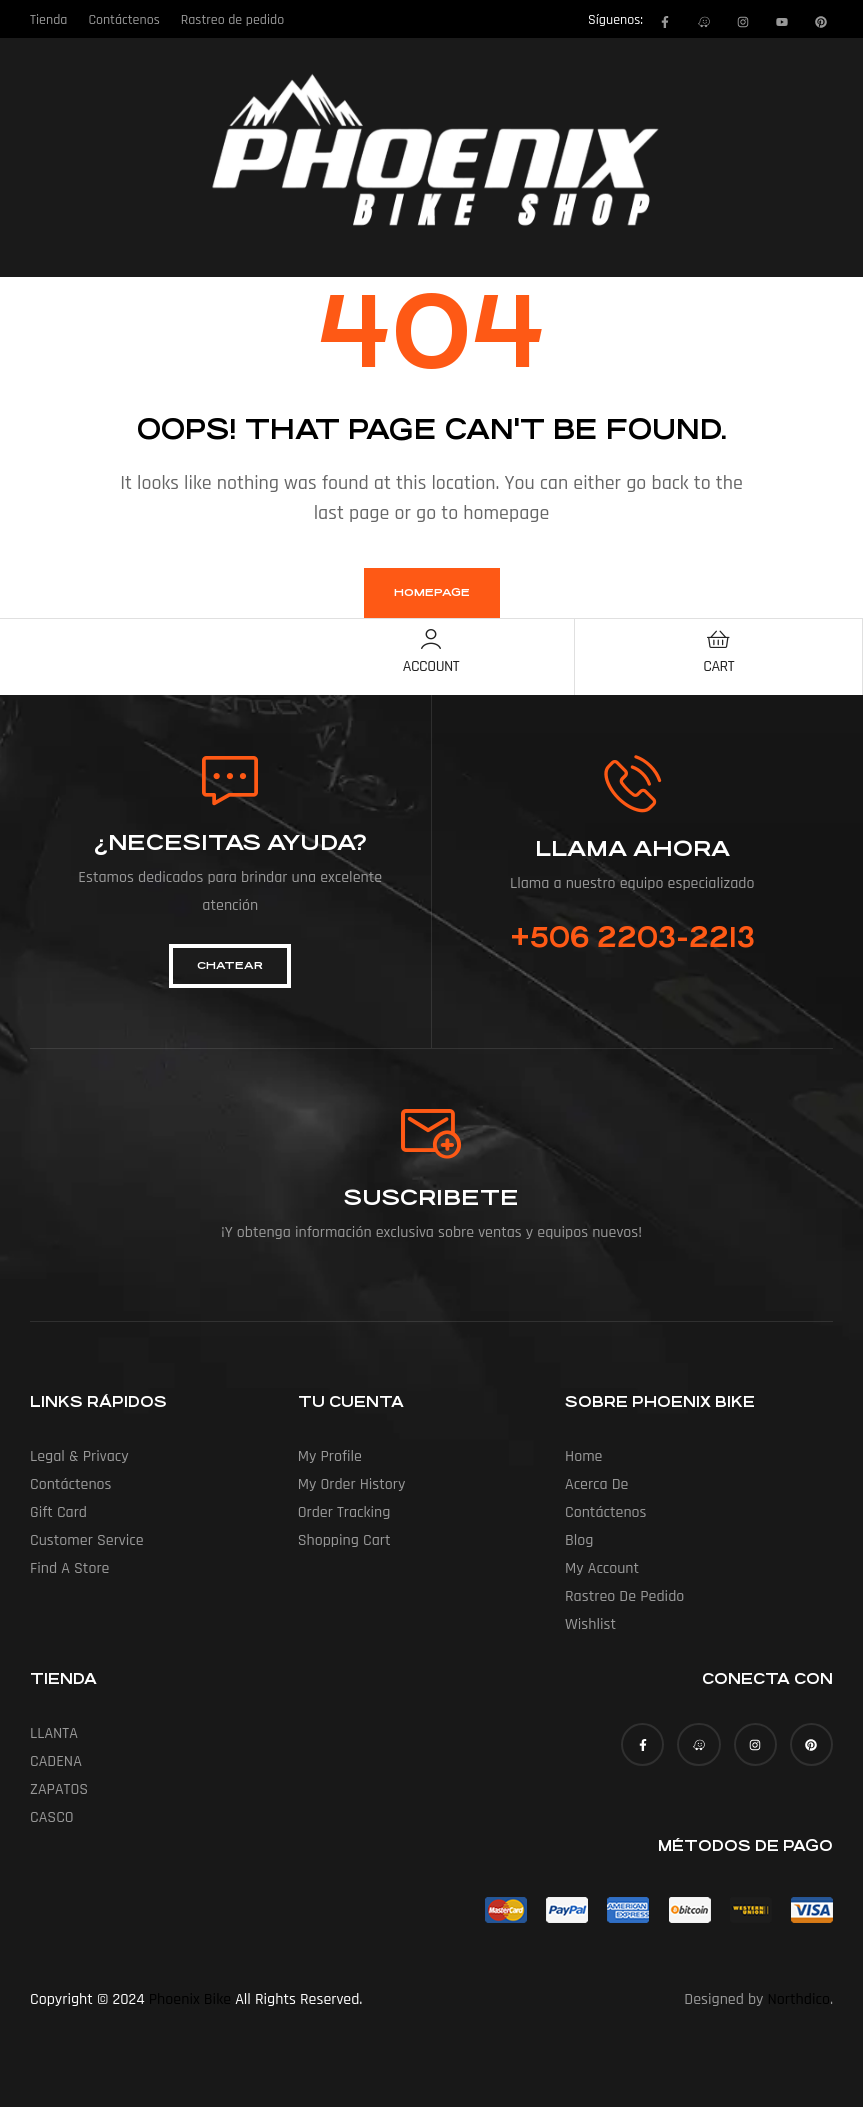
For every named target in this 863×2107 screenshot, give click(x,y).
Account (431, 666)
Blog (579, 1540)
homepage (432, 592)
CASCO (52, 1817)
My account (602, 1568)
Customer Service (87, 1540)
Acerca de (596, 1484)
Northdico (799, 1999)
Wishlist (590, 1624)
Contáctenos (71, 1484)
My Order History (352, 1484)
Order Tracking (344, 1512)
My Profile (330, 1456)
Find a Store (69, 1568)
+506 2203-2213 (632, 938)
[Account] (431, 639)
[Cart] (719, 639)
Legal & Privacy (79, 1456)
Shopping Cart (344, 1540)
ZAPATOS (59, 1789)
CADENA (56, 1761)
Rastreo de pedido (624, 1596)
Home (583, 1456)
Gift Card (58, 1512)
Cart (718, 666)
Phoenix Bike (190, 1999)
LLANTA (54, 1733)
